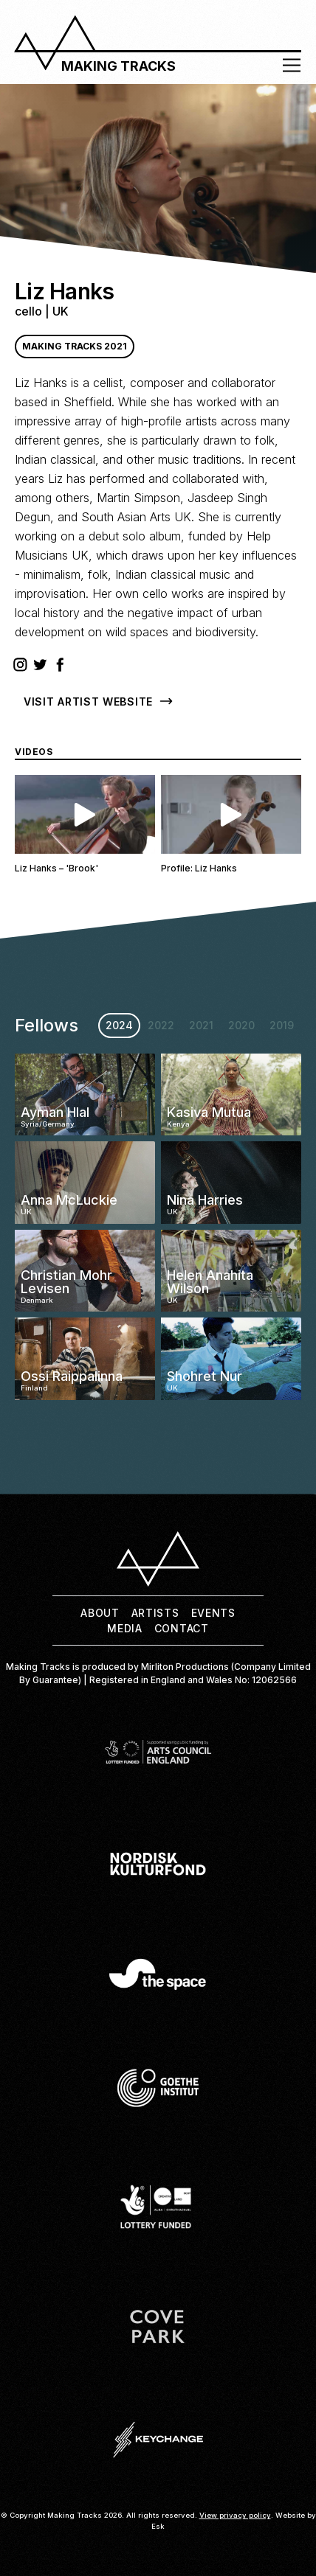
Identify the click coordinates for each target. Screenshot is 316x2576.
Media (124, 1628)
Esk (158, 2526)
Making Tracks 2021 (74, 346)
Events (213, 1612)
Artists (155, 1612)
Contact (181, 1628)
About (100, 1612)
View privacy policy (235, 2515)
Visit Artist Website (88, 701)
